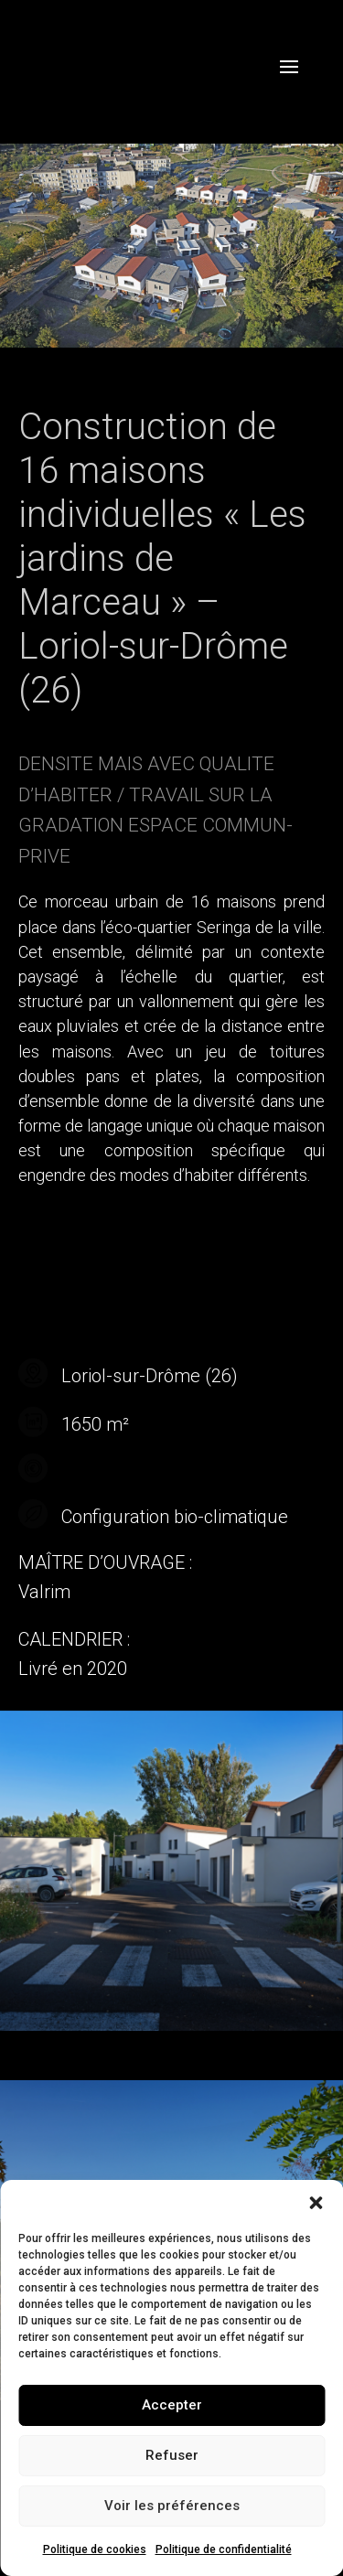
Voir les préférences (172, 2505)
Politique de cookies (94, 2549)
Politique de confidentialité (223, 2549)
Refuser (171, 2455)
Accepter (172, 2405)
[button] (315, 2203)
